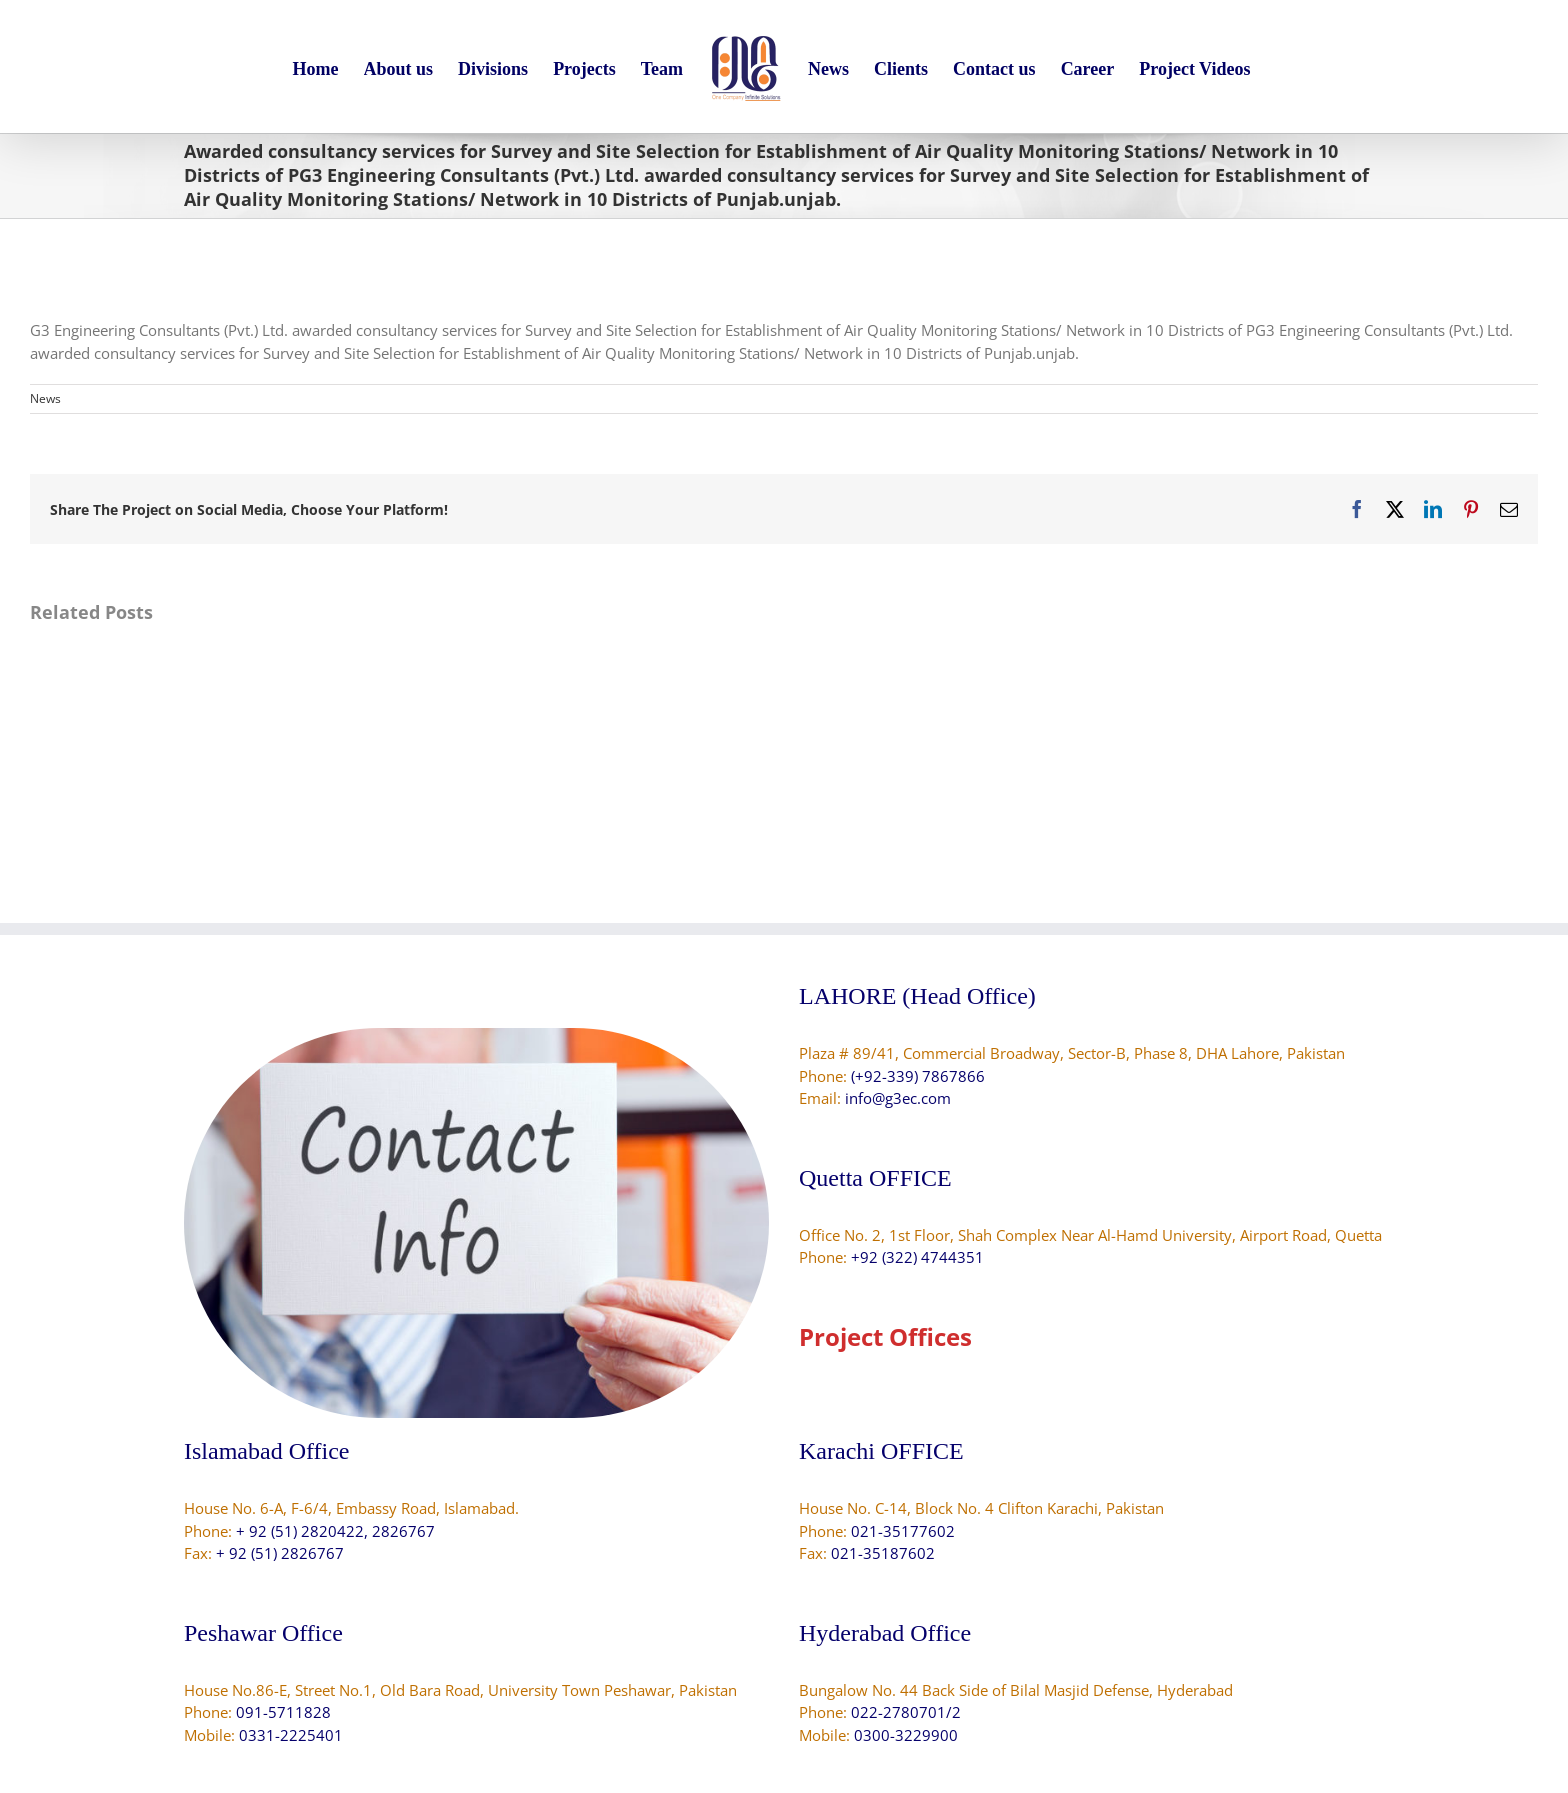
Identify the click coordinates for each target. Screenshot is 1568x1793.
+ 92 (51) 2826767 (280, 1553)
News (45, 398)
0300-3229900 (906, 1735)
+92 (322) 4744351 (917, 1257)
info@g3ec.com (898, 1098)
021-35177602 (903, 1531)
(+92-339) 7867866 (918, 1076)
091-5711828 (283, 1712)
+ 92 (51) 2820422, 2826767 (335, 1531)
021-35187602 (883, 1553)
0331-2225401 (291, 1735)
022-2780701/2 (906, 1712)
